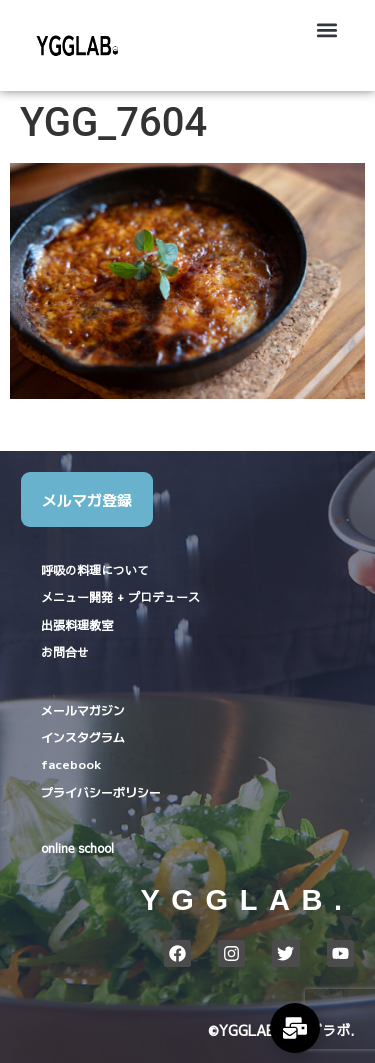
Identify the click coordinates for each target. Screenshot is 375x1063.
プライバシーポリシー (101, 791)
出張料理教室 (77, 625)
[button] (327, 30)
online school (77, 848)
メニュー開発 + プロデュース (120, 597)
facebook (71, 763)
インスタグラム (83, 736)
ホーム (291, 993)
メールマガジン (83, 709)
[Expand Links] (295, 1028)
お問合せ (65, 652)
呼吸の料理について (95, 570)
